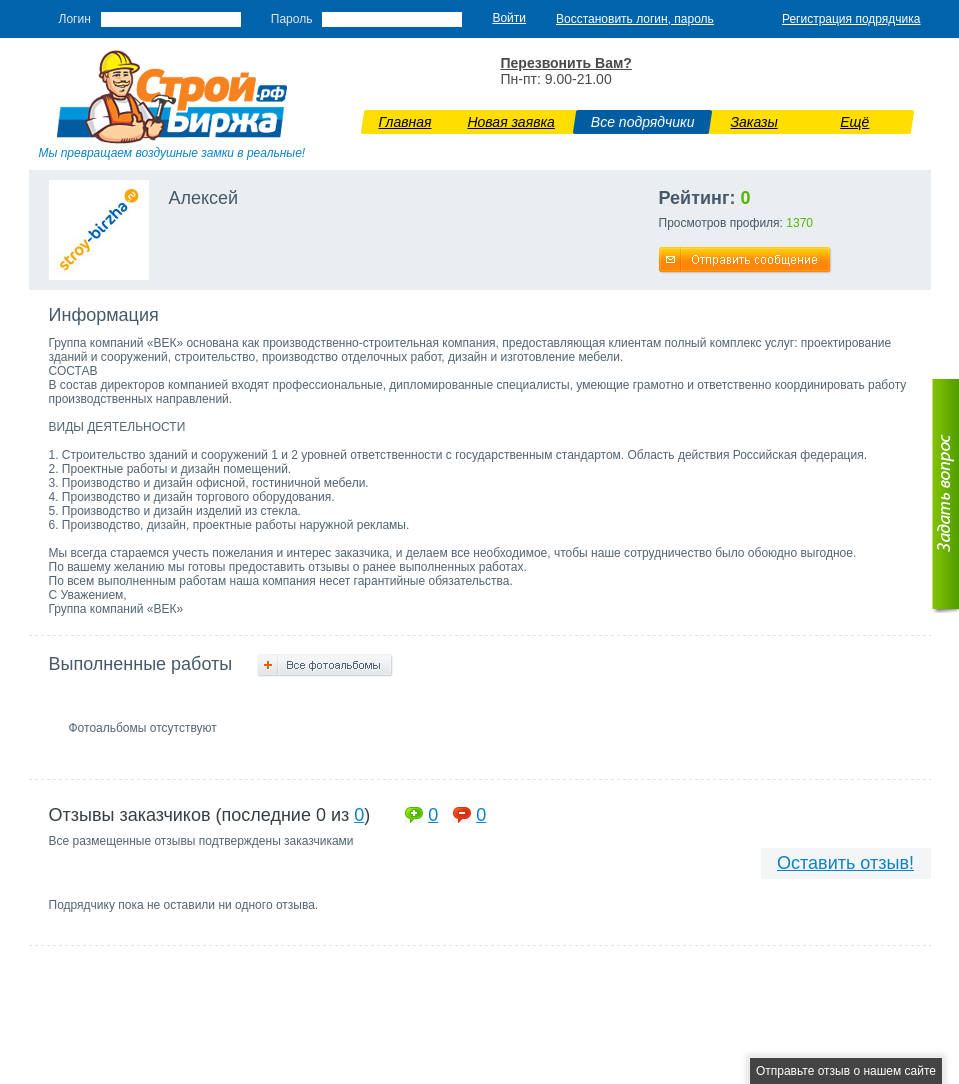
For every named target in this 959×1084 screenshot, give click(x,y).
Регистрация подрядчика (851, 19)
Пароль (292, 19)
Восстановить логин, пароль (635, 19)
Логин (75, 19)
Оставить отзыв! (845, 863)
